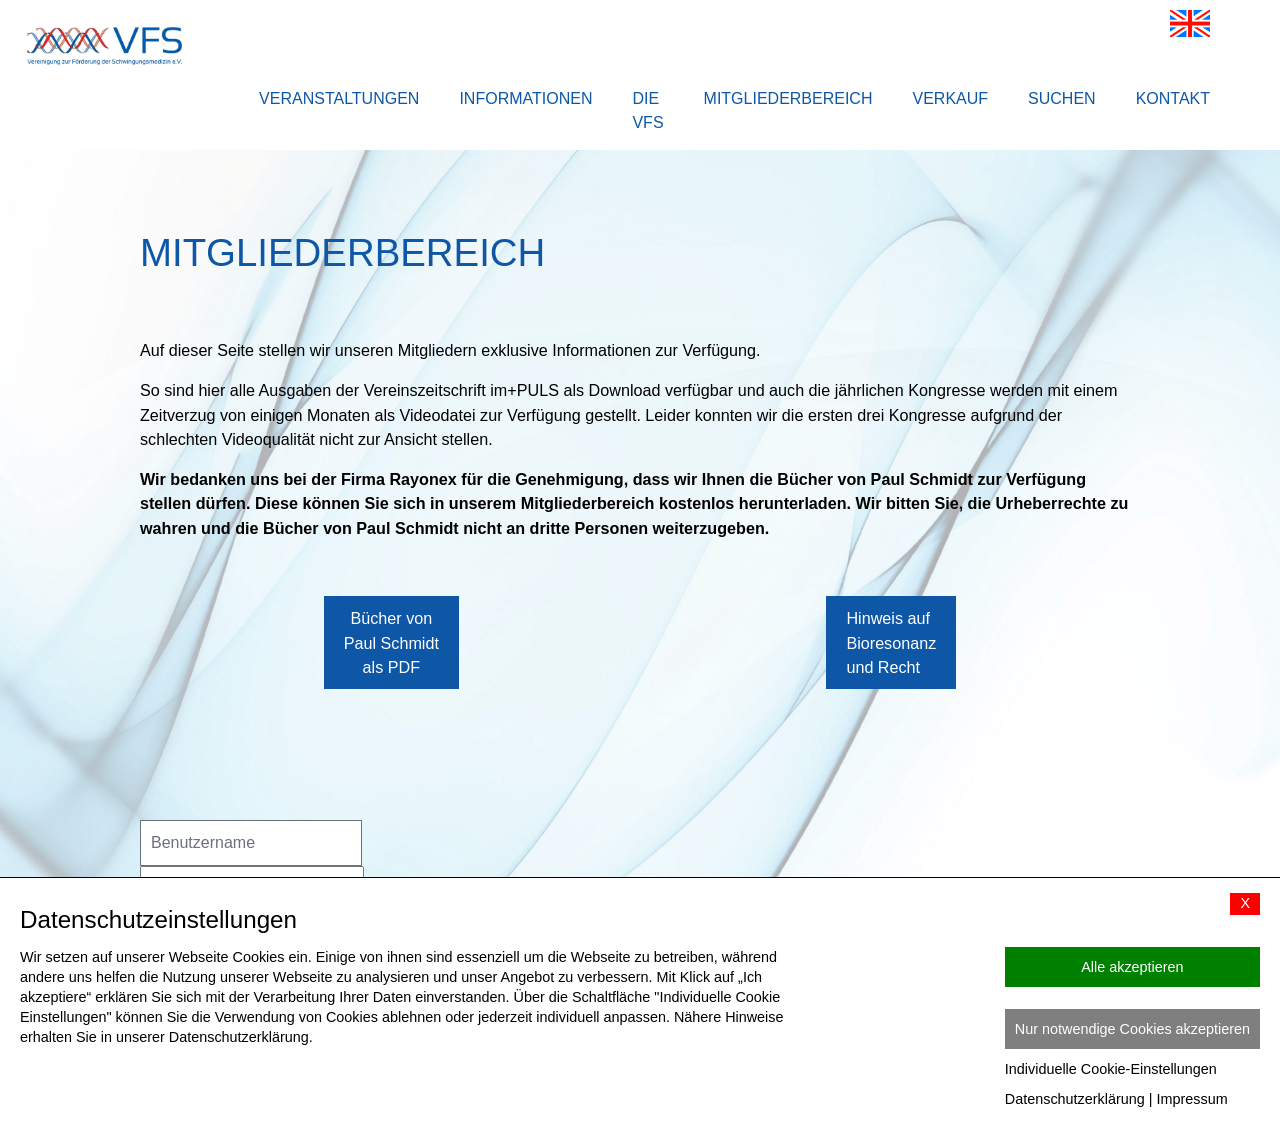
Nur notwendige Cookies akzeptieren (1132, 1029)
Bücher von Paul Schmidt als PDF (391, 672)
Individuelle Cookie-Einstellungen (1111, 1069)
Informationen (525, 98)
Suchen (1062, 98)
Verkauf (950, 98)
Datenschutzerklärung (1075, 1099)
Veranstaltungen (339, 98)
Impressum (1192, 1099)
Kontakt (1173, 98)
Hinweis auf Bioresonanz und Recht (891, 672)
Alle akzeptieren (1132, 967)
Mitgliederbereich (788, 98)
